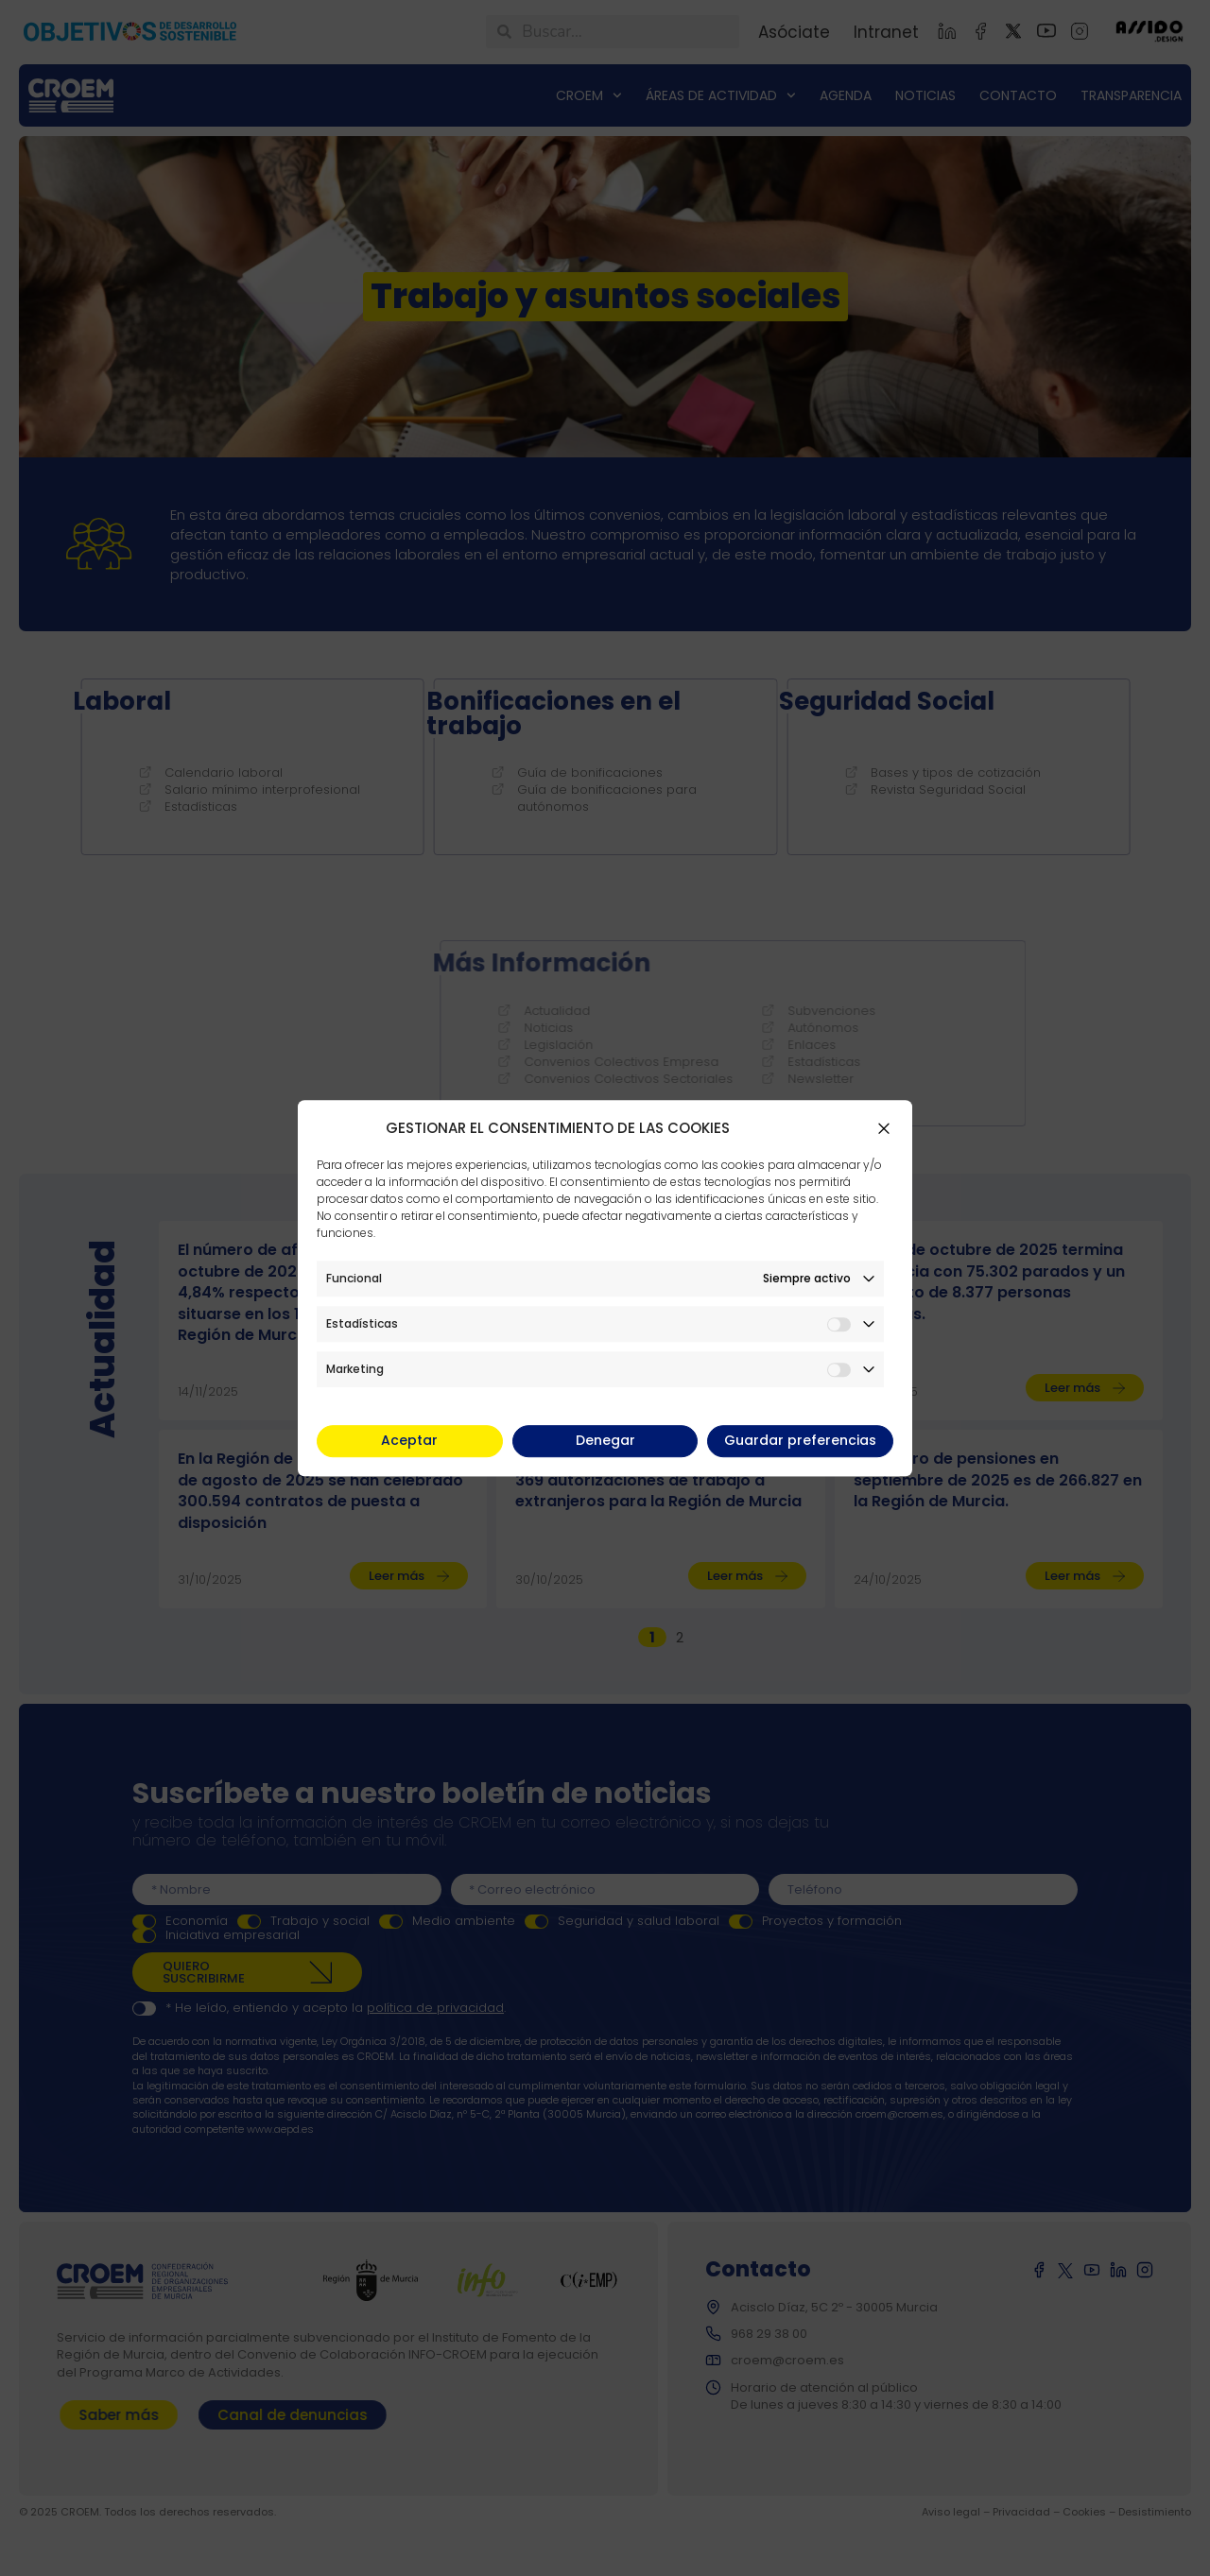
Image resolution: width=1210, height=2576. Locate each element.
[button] (883, 1128)
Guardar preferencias (800, 1440)
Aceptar (409, 1440)
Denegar (605, 1440)
